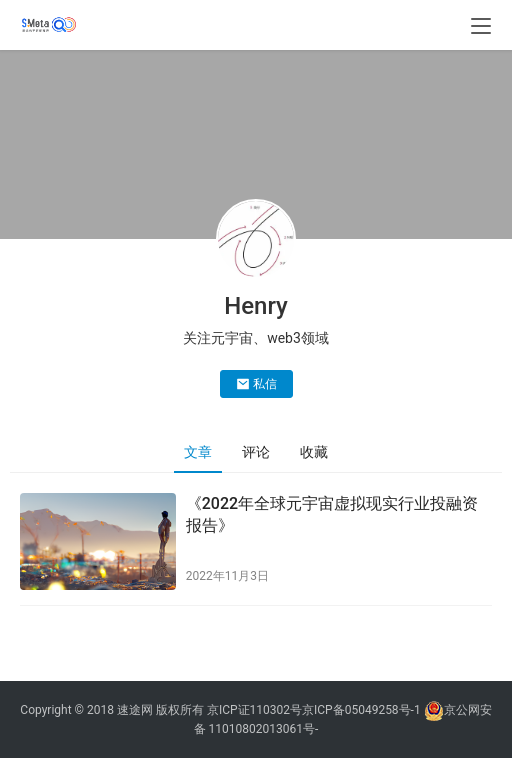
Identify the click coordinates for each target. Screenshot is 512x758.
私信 (256, 384)
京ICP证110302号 (254, 710)
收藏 (314, 452)
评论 (256, 452)
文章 (198, 452)
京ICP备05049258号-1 (363, 710)
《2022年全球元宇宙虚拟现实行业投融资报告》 (332, 514)
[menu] (481, 26)
